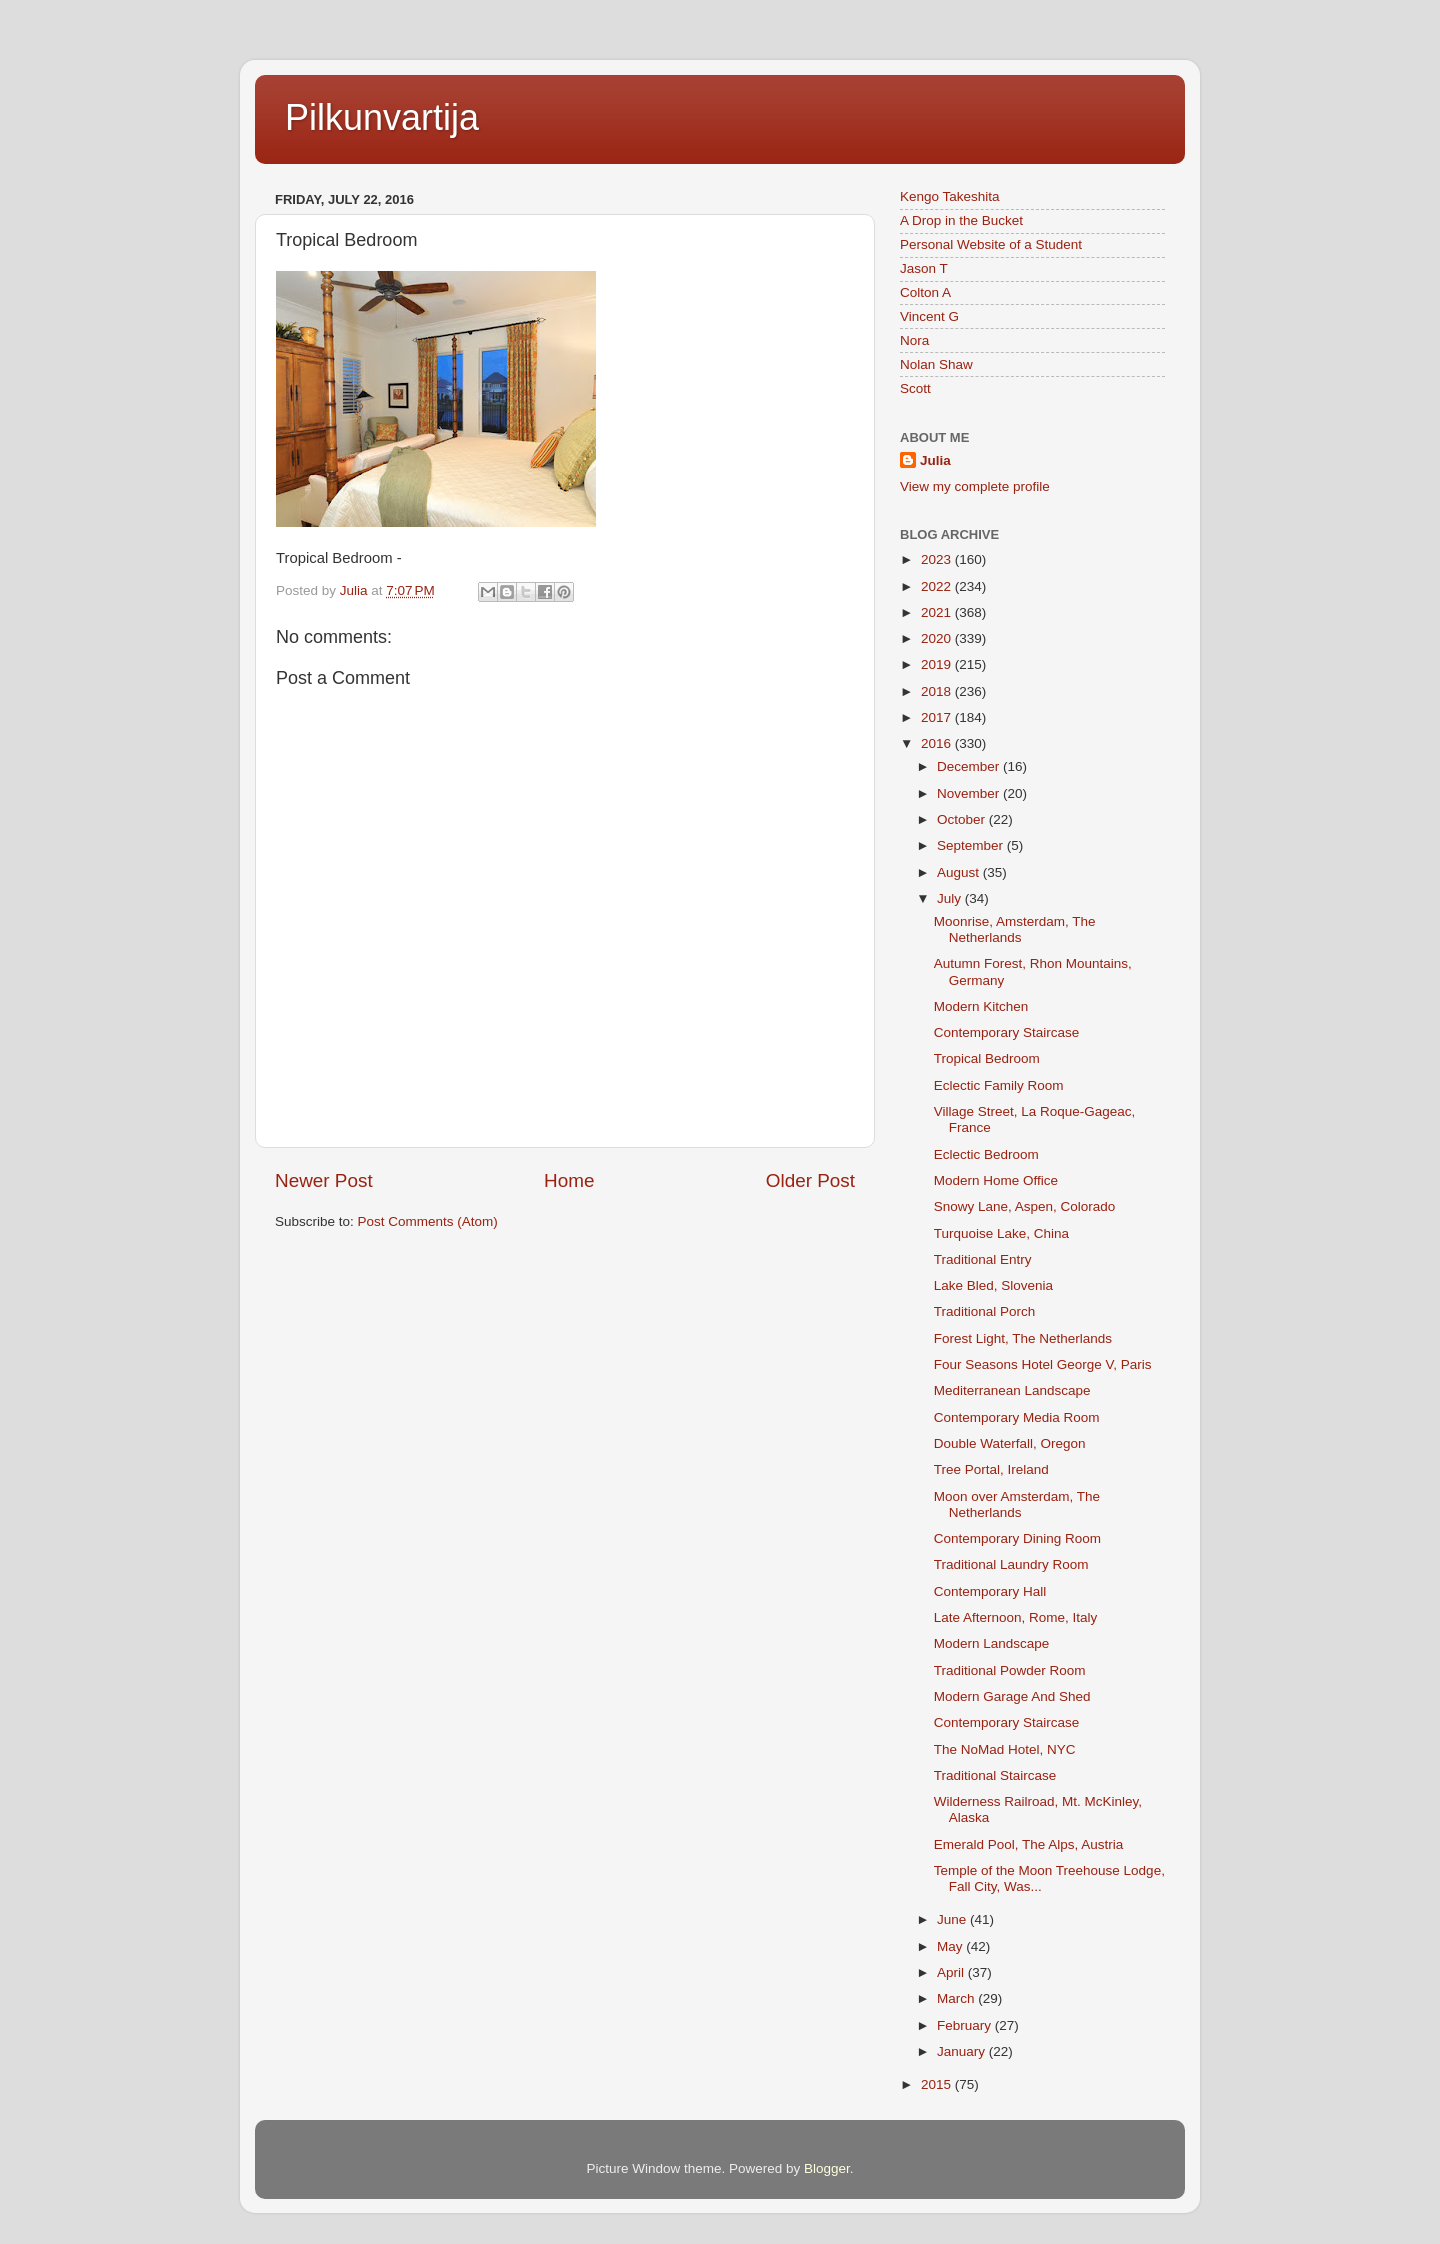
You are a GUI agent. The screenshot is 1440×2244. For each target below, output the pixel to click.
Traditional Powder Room (1010, 1670)
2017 (938, 717)
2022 (938, 586)
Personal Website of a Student (991, 244)
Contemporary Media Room (1017, 1417)
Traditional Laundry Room (1011, 1564)
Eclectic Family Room (999, 1085)
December (970, 766)
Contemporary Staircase (1007, 1032)
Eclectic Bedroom (986, 1154)
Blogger (827, 2168)
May (951, 1946)
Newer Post (324, 1180)
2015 (938, 2084)
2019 (938, 664)
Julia (935, 460)
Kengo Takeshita (950, 196)
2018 (938, 691)
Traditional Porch (985, 1311)
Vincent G (929, 316)
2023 (938, 559)
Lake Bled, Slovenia (993, 1285)
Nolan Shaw (936, 364)
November (970, 793)
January (963, 2051)
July (951, 898)
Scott (915, 388)
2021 (938, 612)
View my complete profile (975, 486)
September (972, 845)
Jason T (924, 268)
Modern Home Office (996, 1180)
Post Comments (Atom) (428, 1221)
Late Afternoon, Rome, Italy (1016, 1617)
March (957, 1998)
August (960, 872)
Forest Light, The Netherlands (1023, 1338)
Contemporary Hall (990, 1591)
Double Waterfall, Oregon (1010, 1443)
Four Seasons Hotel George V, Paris (1043, 1364)
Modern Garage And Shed (1012, 1696)
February (966, 2025)
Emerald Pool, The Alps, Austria (1029, 1844)
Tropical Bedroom (987, 1058)
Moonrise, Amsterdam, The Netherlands (1015, 929)
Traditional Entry (983, 1259)
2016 (938, 743)
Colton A (925, 292)
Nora (914, 340)
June (953, 1919)
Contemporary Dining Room (1017, 1538)
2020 (938, 638)
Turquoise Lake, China (1001, 1233)
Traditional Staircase (995, 1775)
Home (569, 1180)
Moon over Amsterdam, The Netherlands (1017, 1504)
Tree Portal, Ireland (991, 1469)
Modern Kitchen (981, 1006)
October (963, 819)
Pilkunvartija (382, 117)
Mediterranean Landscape (1012, 1390)
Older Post (810, 1180)
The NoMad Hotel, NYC (1005, 1749)
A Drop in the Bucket (961, 220)
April (952, 1972)
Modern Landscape (992, 1643)
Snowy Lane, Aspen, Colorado (1025, 1206)
